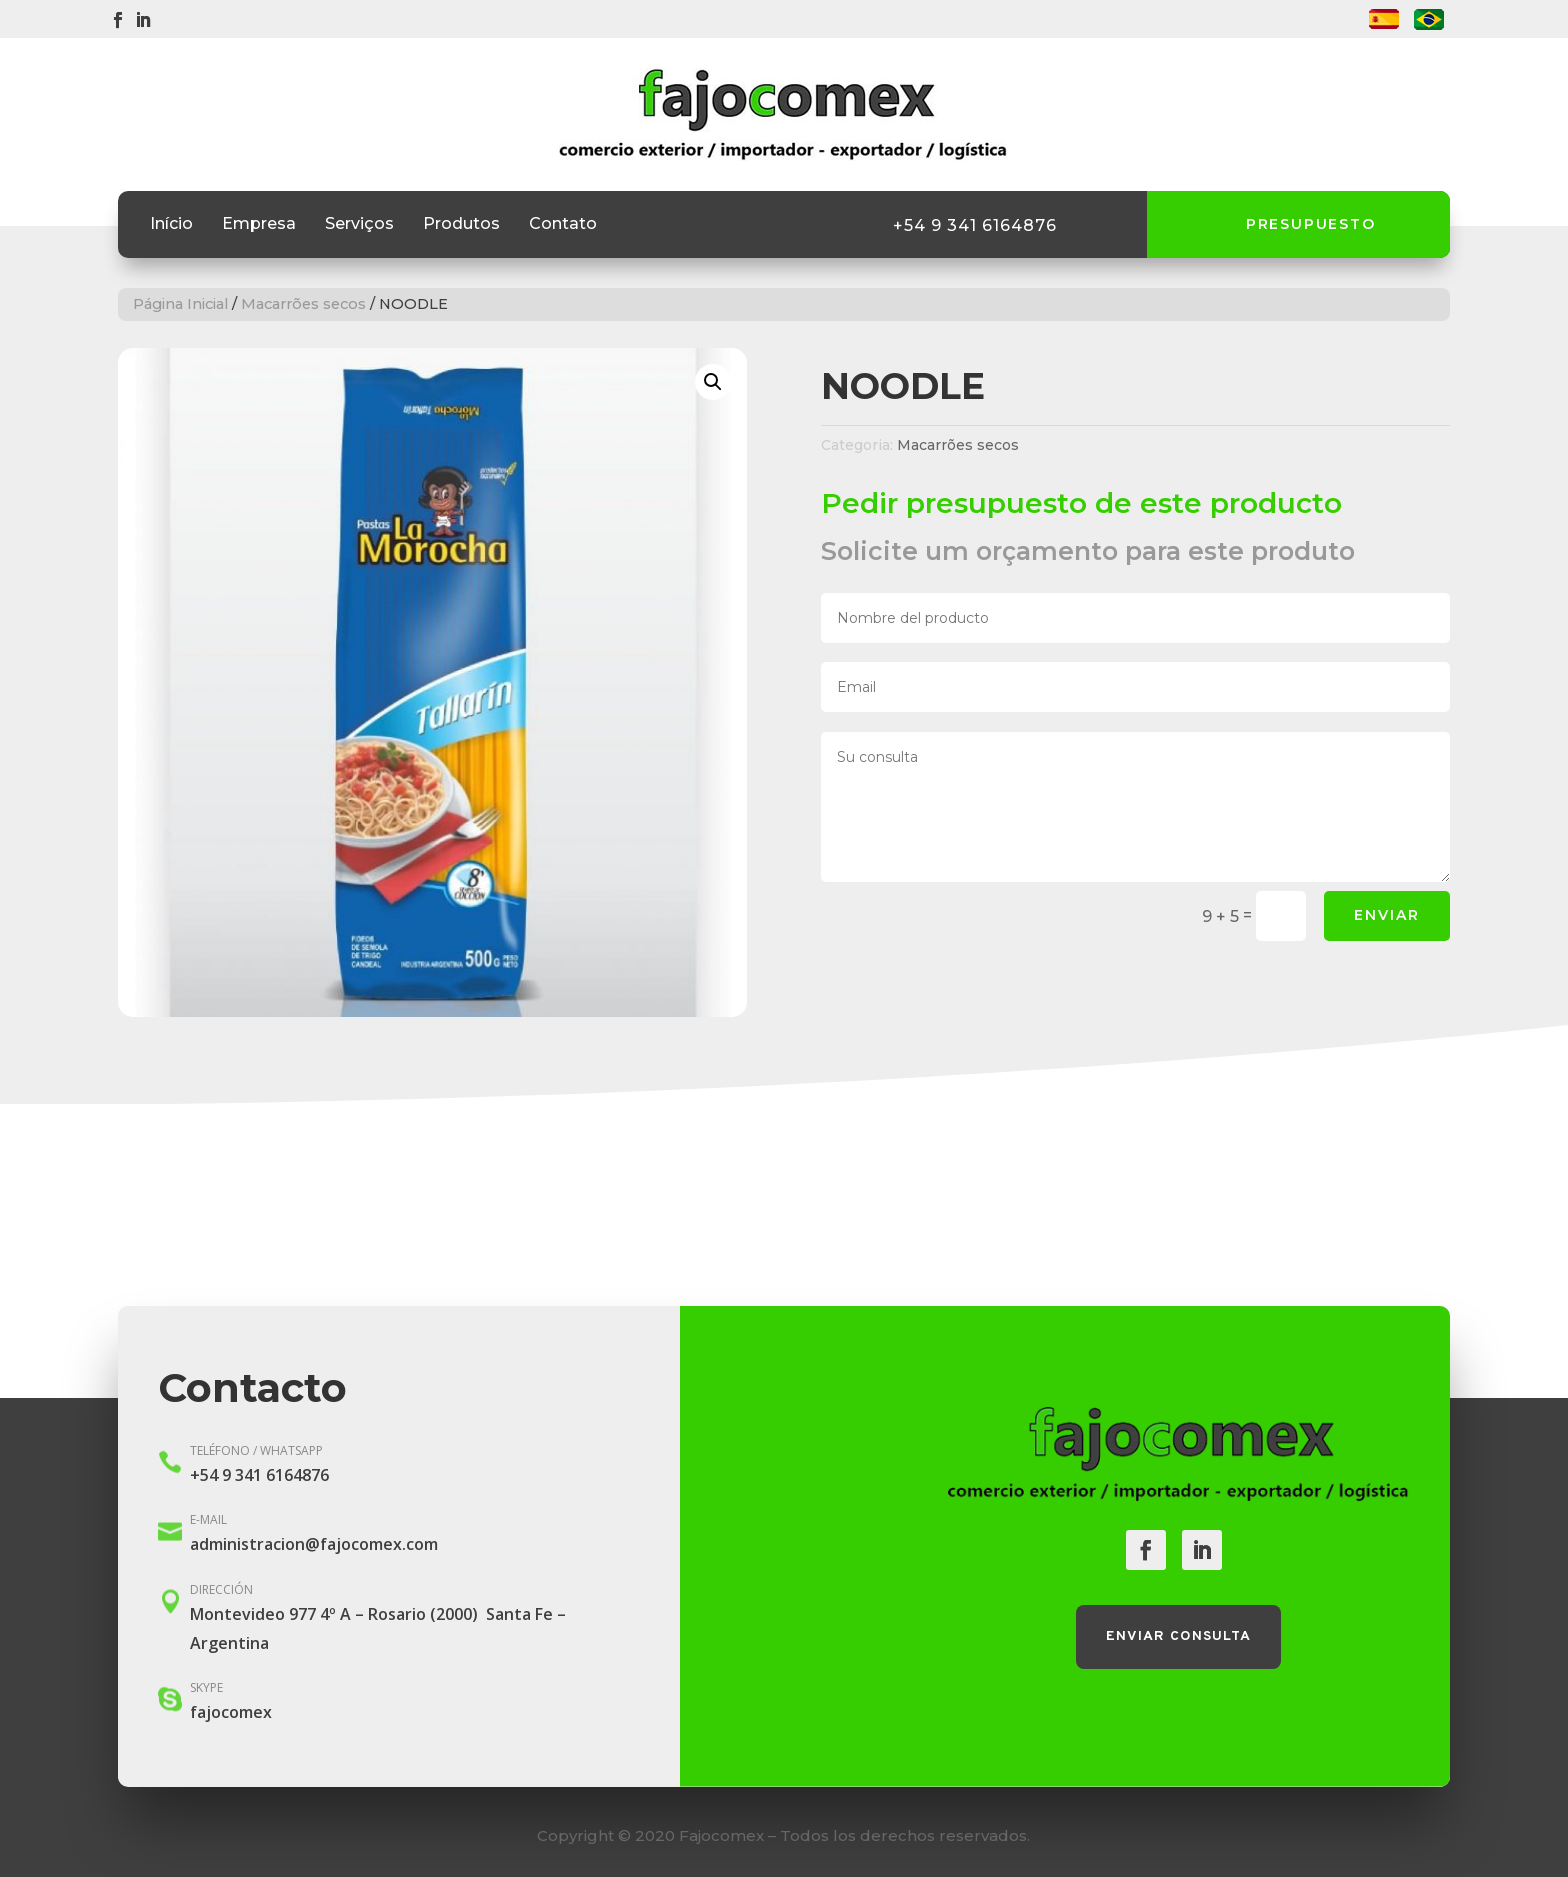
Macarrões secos (303, 304)
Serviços (359, 225)
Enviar (1387, 915)
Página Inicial (180, 304)
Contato (563, 225)
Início (171, 225)
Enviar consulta (1178, 1636)
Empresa (259, 225)
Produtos (461, 225)
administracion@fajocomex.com (314, 1544)
